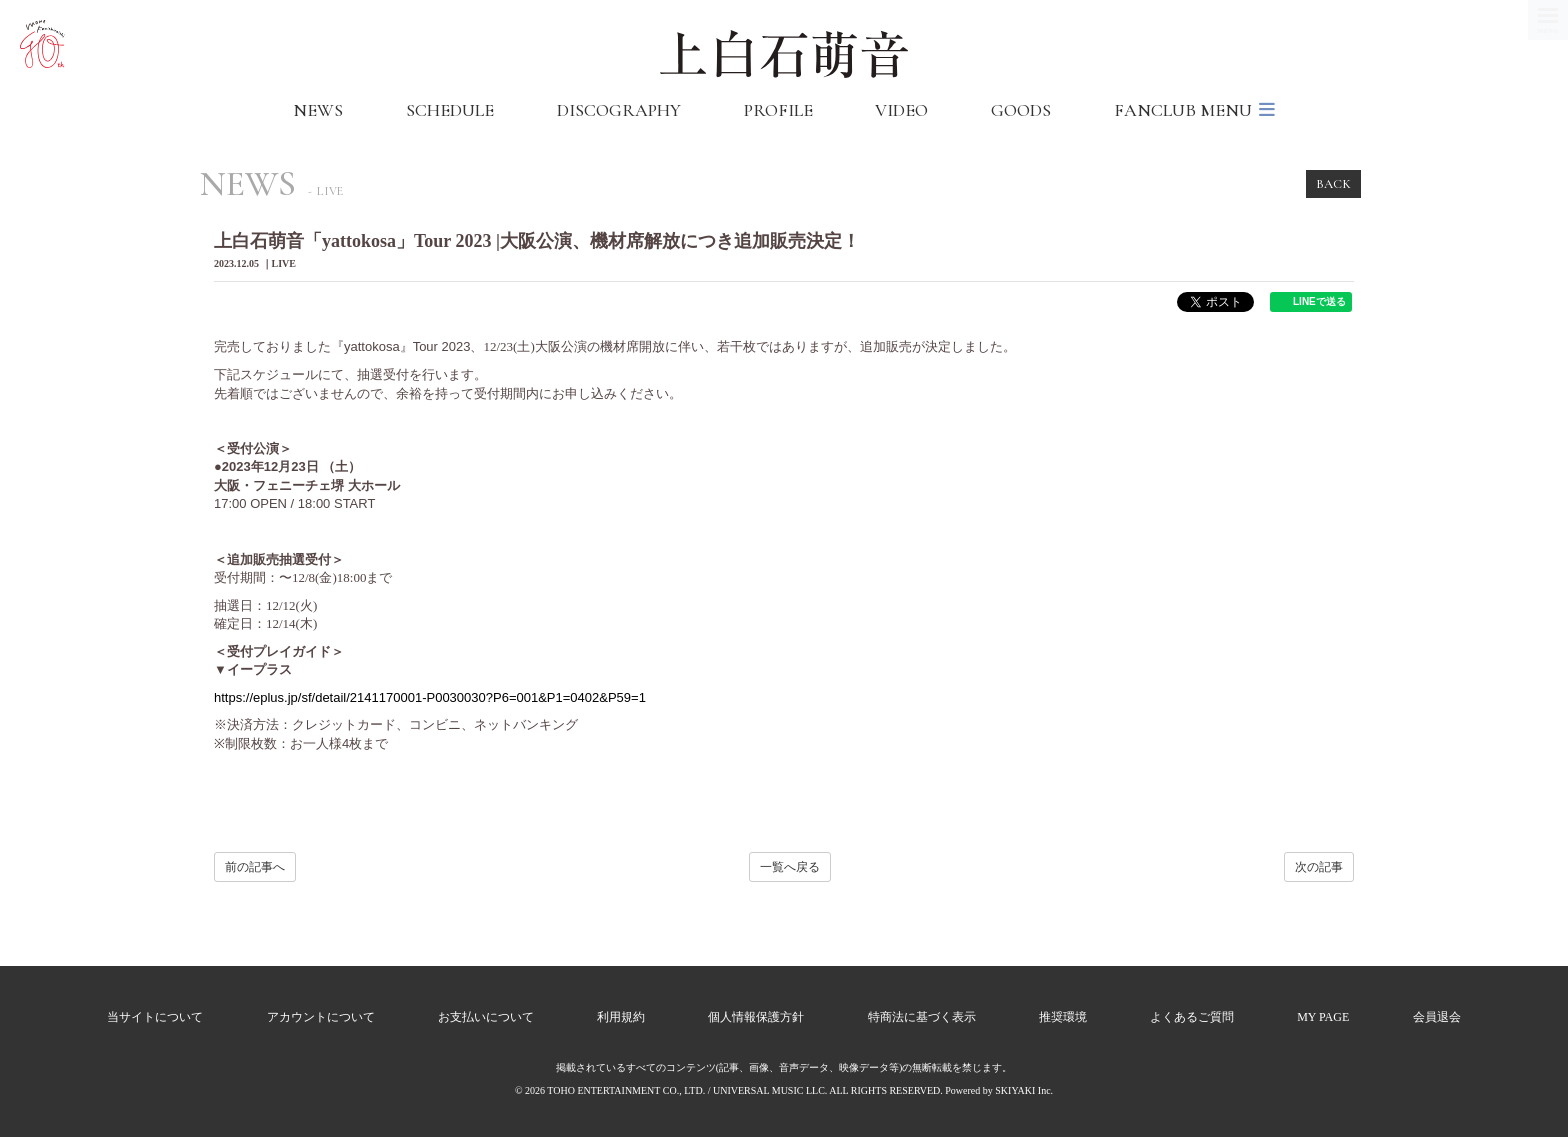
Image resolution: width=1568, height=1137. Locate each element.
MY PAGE (1323, 1017)
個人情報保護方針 (756, 1017)
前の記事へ (255, 867)
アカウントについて (321, 1017)
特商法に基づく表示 (922, 1017)
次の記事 (1319, 867)
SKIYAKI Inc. (1024, 1090)
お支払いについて (486, 1017)
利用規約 (621, 1017)
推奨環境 (1063, 1017)
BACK (1333, 184)
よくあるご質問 (1192, 1017)
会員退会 (1437, 1017)
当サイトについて (155, 1017)
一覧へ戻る (790, 867)
